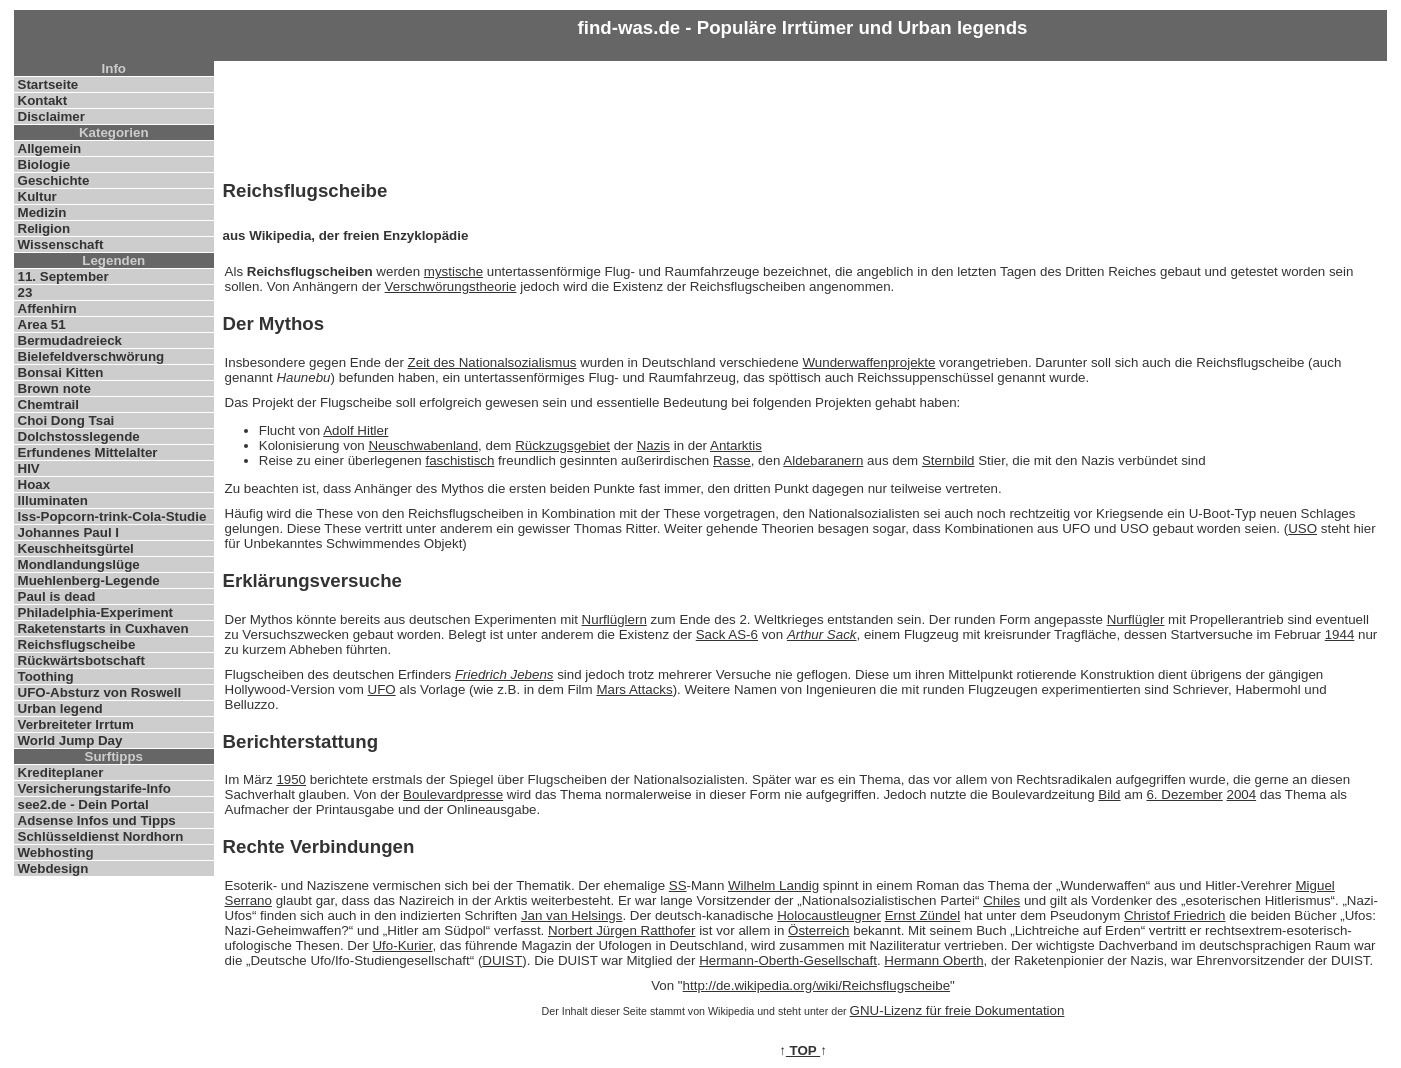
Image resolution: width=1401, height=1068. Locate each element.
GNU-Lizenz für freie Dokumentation (957, 1010)
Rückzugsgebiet (562, 445)
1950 (291, 779)
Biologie (44, 164)
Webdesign (53, 868)
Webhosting (56, 852)
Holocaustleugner (829, 915)
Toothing (46, 676)
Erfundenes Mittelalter (88, 452)
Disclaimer (51, 116)
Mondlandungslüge (79, 564)
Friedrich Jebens (504, 674)
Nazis (653, 445)
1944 (1340, 634)
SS (678, 885)
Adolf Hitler (355, 430)
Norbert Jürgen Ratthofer (621, 930)
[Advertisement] (803, 116)
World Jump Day (70, 740)
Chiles (1001, 900)
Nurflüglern (614, 619)
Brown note (54, 388)
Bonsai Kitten (61, 372)
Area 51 (42, 324)
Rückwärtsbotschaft (81, 660)
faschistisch (459, 460)
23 (25, 292)
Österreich (818, 930)
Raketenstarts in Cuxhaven (103, 628)
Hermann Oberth (933, 960)
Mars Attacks (634, 689)
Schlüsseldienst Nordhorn (101, 836)
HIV (29, 468)
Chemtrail (48, 404)
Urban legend (60, 708)
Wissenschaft (61, 244)
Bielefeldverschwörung (91, 356)
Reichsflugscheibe (77, 644)
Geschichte (54, 180)
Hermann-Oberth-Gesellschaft (788, 960)
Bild (1109, 794)
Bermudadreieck (70, 340)
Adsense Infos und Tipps (97, 820)
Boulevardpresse (453, 794)
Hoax (34, 484)
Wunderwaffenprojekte (868, 362)
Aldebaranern (823, 460)
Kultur (37, 196)
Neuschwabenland (423, 445)
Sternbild (948, 460)
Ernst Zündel (923, 915)
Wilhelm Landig (773, 885)
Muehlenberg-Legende (89, 580)
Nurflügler (1136, 619)
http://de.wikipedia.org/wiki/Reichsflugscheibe (816, 985)
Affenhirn (47, 308)
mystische (453, 271)
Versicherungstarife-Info (94, 788)
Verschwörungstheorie (451, 286)
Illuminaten (53, 500)
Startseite (48, 84)
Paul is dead (57, 596)
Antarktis (736, 445)
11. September (63, 276)
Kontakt (43, 100)
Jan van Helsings (572, 915)
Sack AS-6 (727, 634)
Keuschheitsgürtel (76, 548)
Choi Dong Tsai (66, 420)
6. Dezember (1184, 794)
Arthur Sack (822, 634)
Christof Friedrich (1174, 915)
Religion (44, 228)
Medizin (42, 212)
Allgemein (50, 148)
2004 (1241, 794)
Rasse (732, 460)
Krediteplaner (61, 772)
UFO (382, 689)
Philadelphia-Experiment (96, 612)
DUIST (502, 960)
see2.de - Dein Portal (83, 804)
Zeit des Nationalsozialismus (492, 362)
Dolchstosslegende (79, 436)
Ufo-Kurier (402, 945)
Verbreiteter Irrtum (76, 724)
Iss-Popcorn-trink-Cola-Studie (112, 516)
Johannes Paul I (68, 532)
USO (1302, 528)
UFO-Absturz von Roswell (100, 692)
